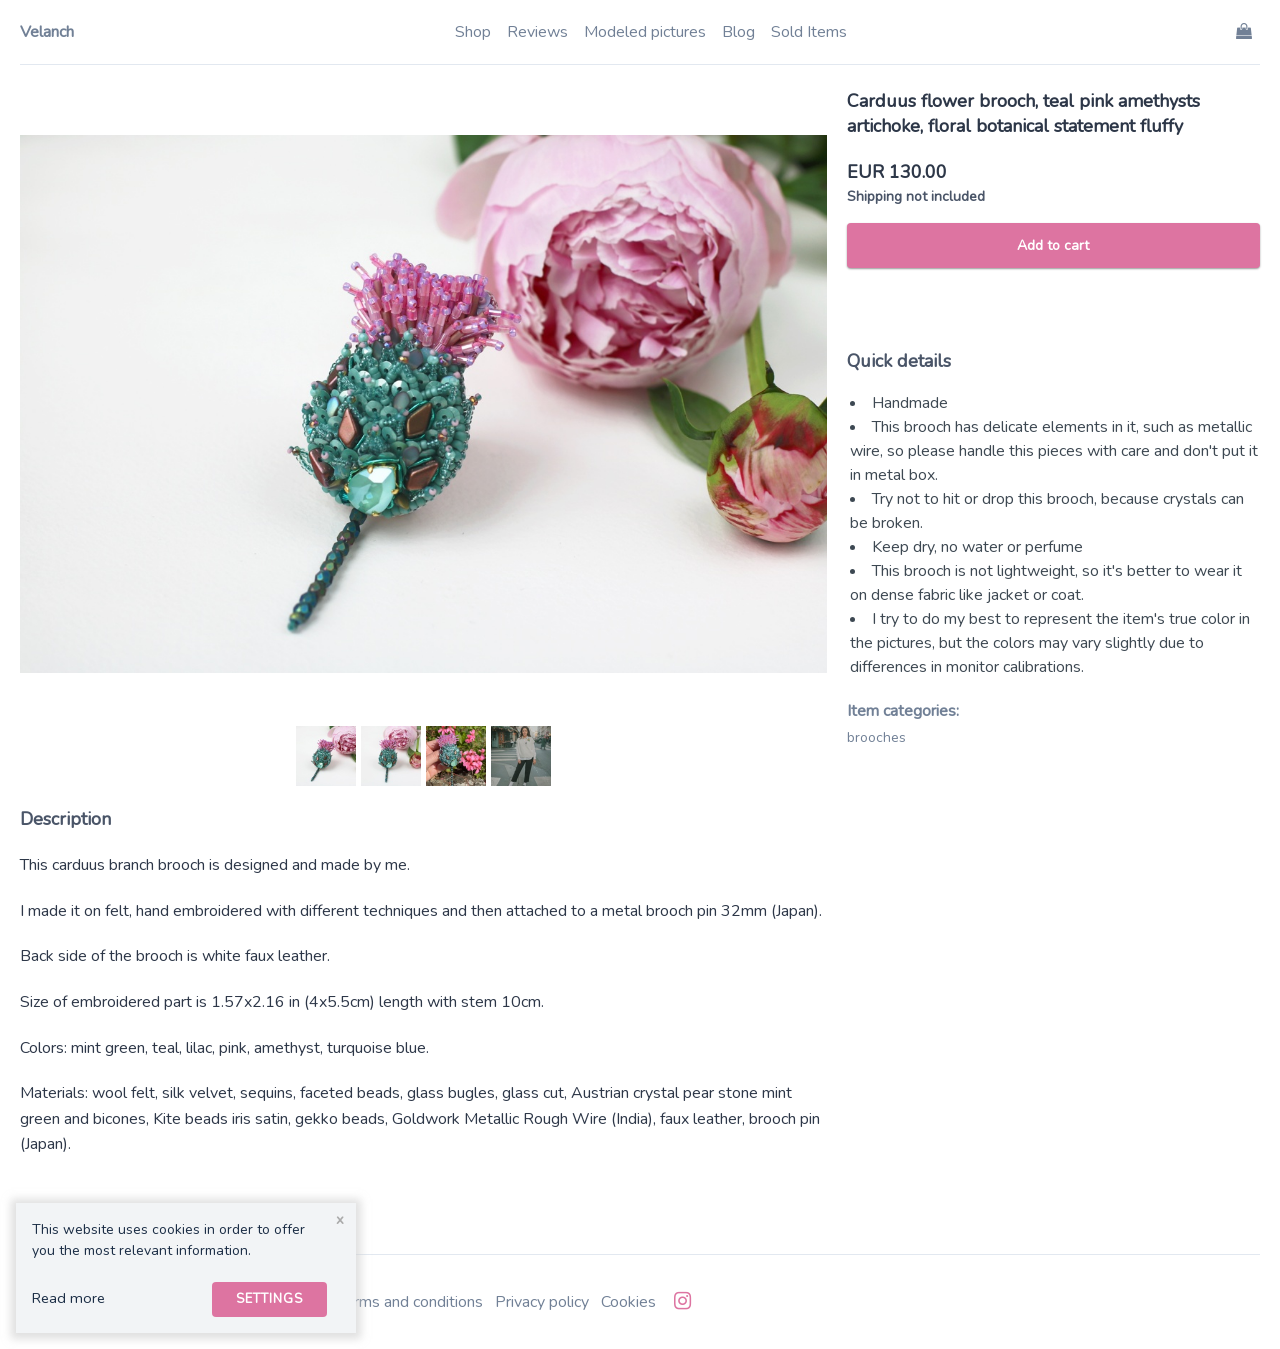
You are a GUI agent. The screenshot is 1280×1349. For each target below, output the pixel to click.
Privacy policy (542, 1302)
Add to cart (1053, 245)
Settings (269, 1299)
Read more (68, 1298)
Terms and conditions (410, 1302)
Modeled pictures (645, 32)
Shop (473, 32)
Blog (738, 32)
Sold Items (809, 32)
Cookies (628, 1302)
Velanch (47, 32)
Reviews (537, 32)
